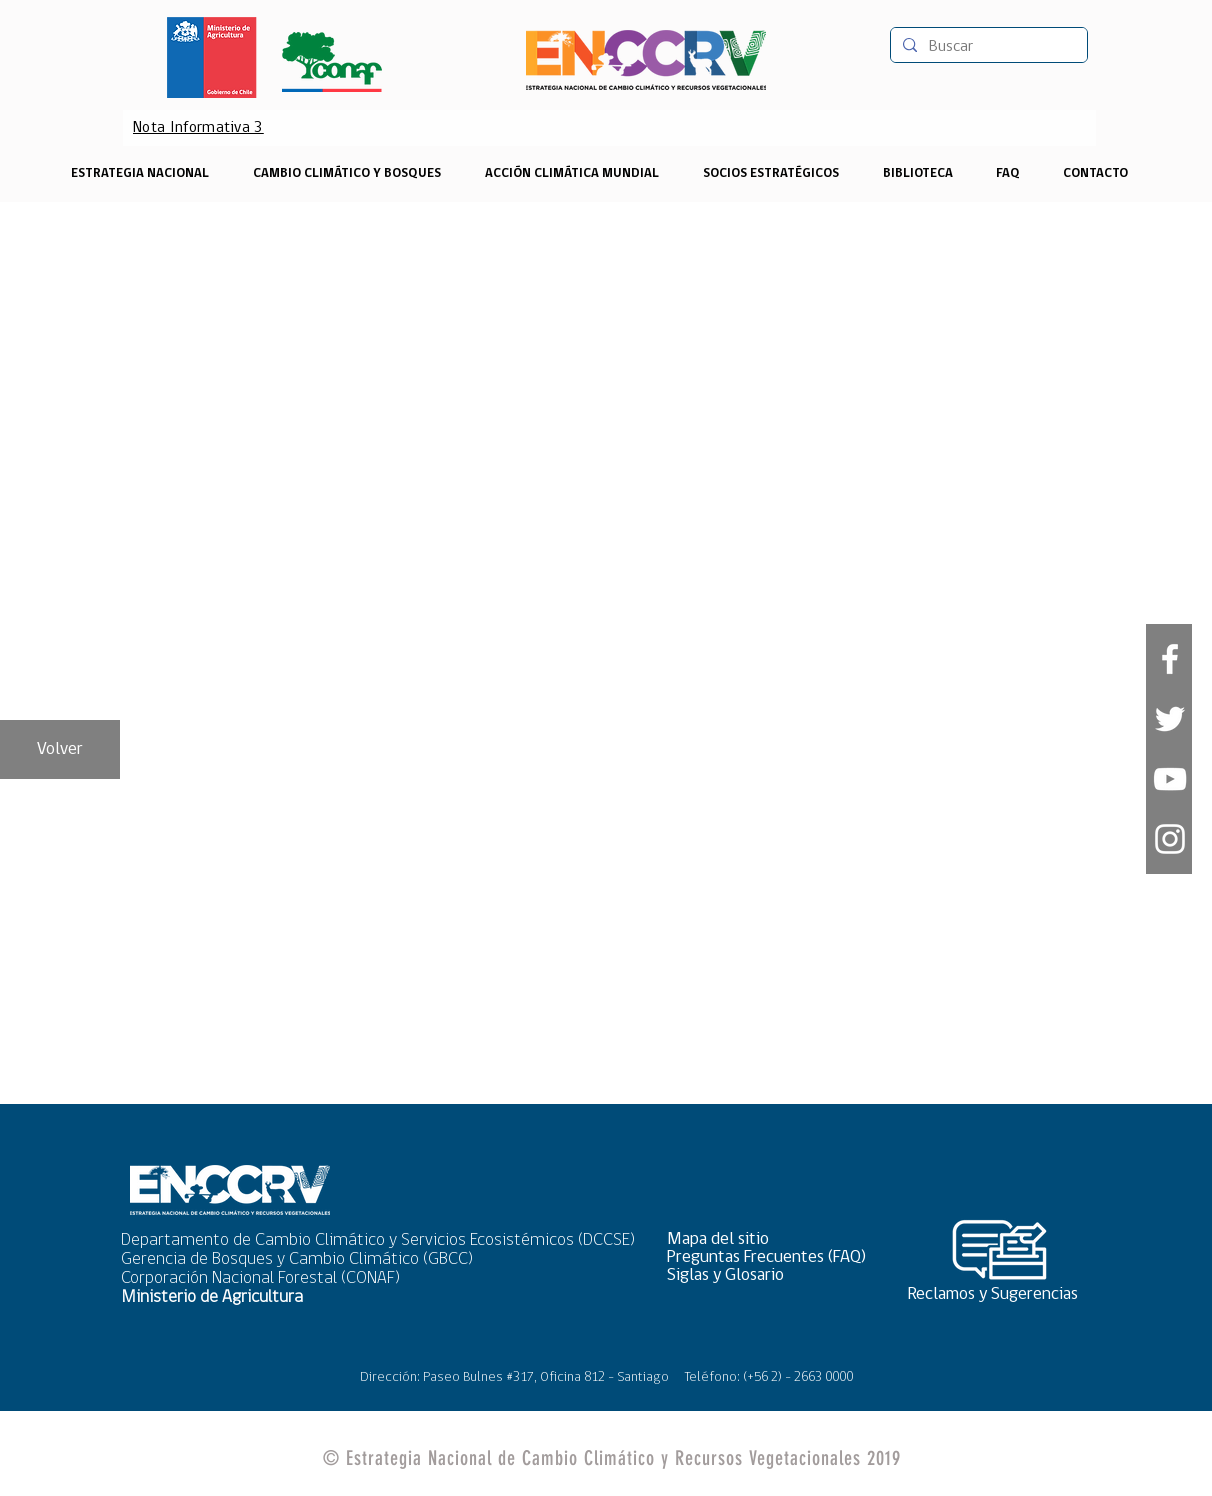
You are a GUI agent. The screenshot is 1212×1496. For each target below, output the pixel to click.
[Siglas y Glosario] (773, 1275)
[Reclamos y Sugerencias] (1000, 1294)
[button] (773, 1239)
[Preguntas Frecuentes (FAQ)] (773, 1257)
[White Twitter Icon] (1170, 719)
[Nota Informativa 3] (198, 128)
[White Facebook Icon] (1170, 659)
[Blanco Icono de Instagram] (1170, 839)
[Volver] (60, 749)
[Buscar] (987, 47)
